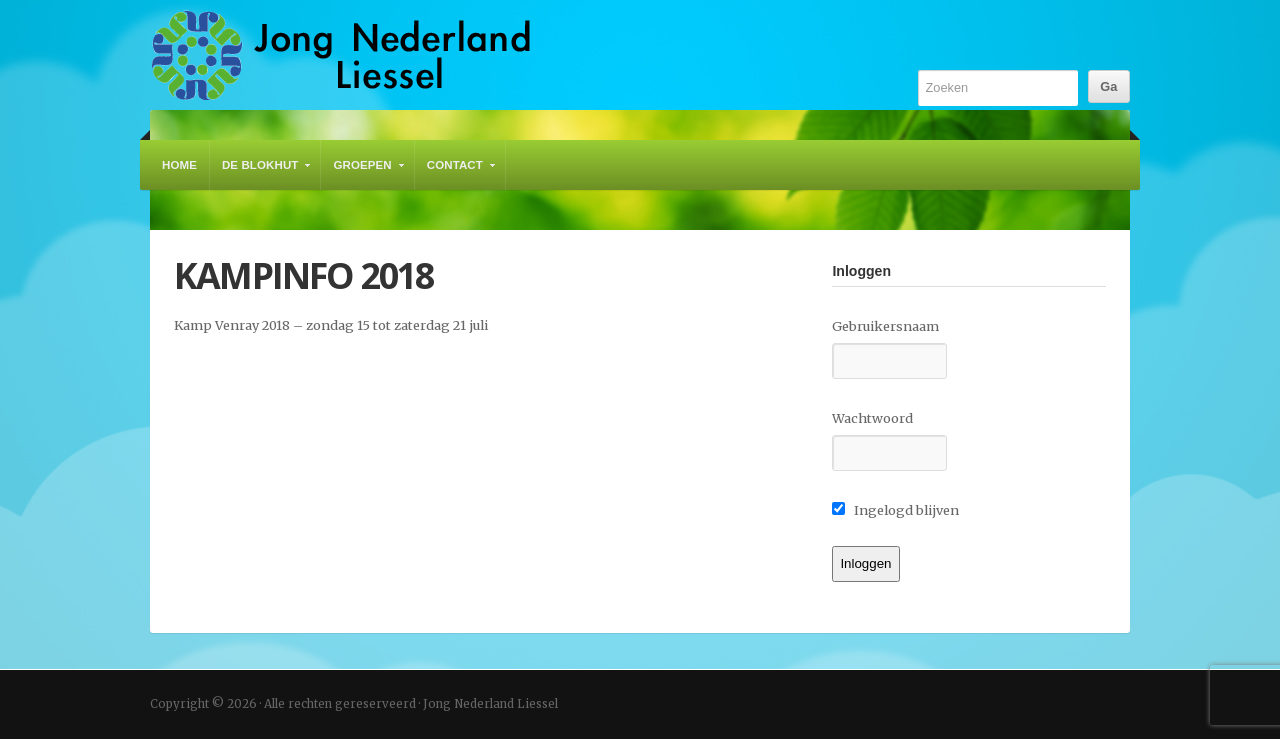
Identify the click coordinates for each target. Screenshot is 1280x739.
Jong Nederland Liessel (341, 55)
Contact (456, 174)
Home (179, 165)
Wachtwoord (872, 418)
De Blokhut (261, 174)
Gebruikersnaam (885, 326)
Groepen (363, 174)
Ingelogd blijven (895, 510)
